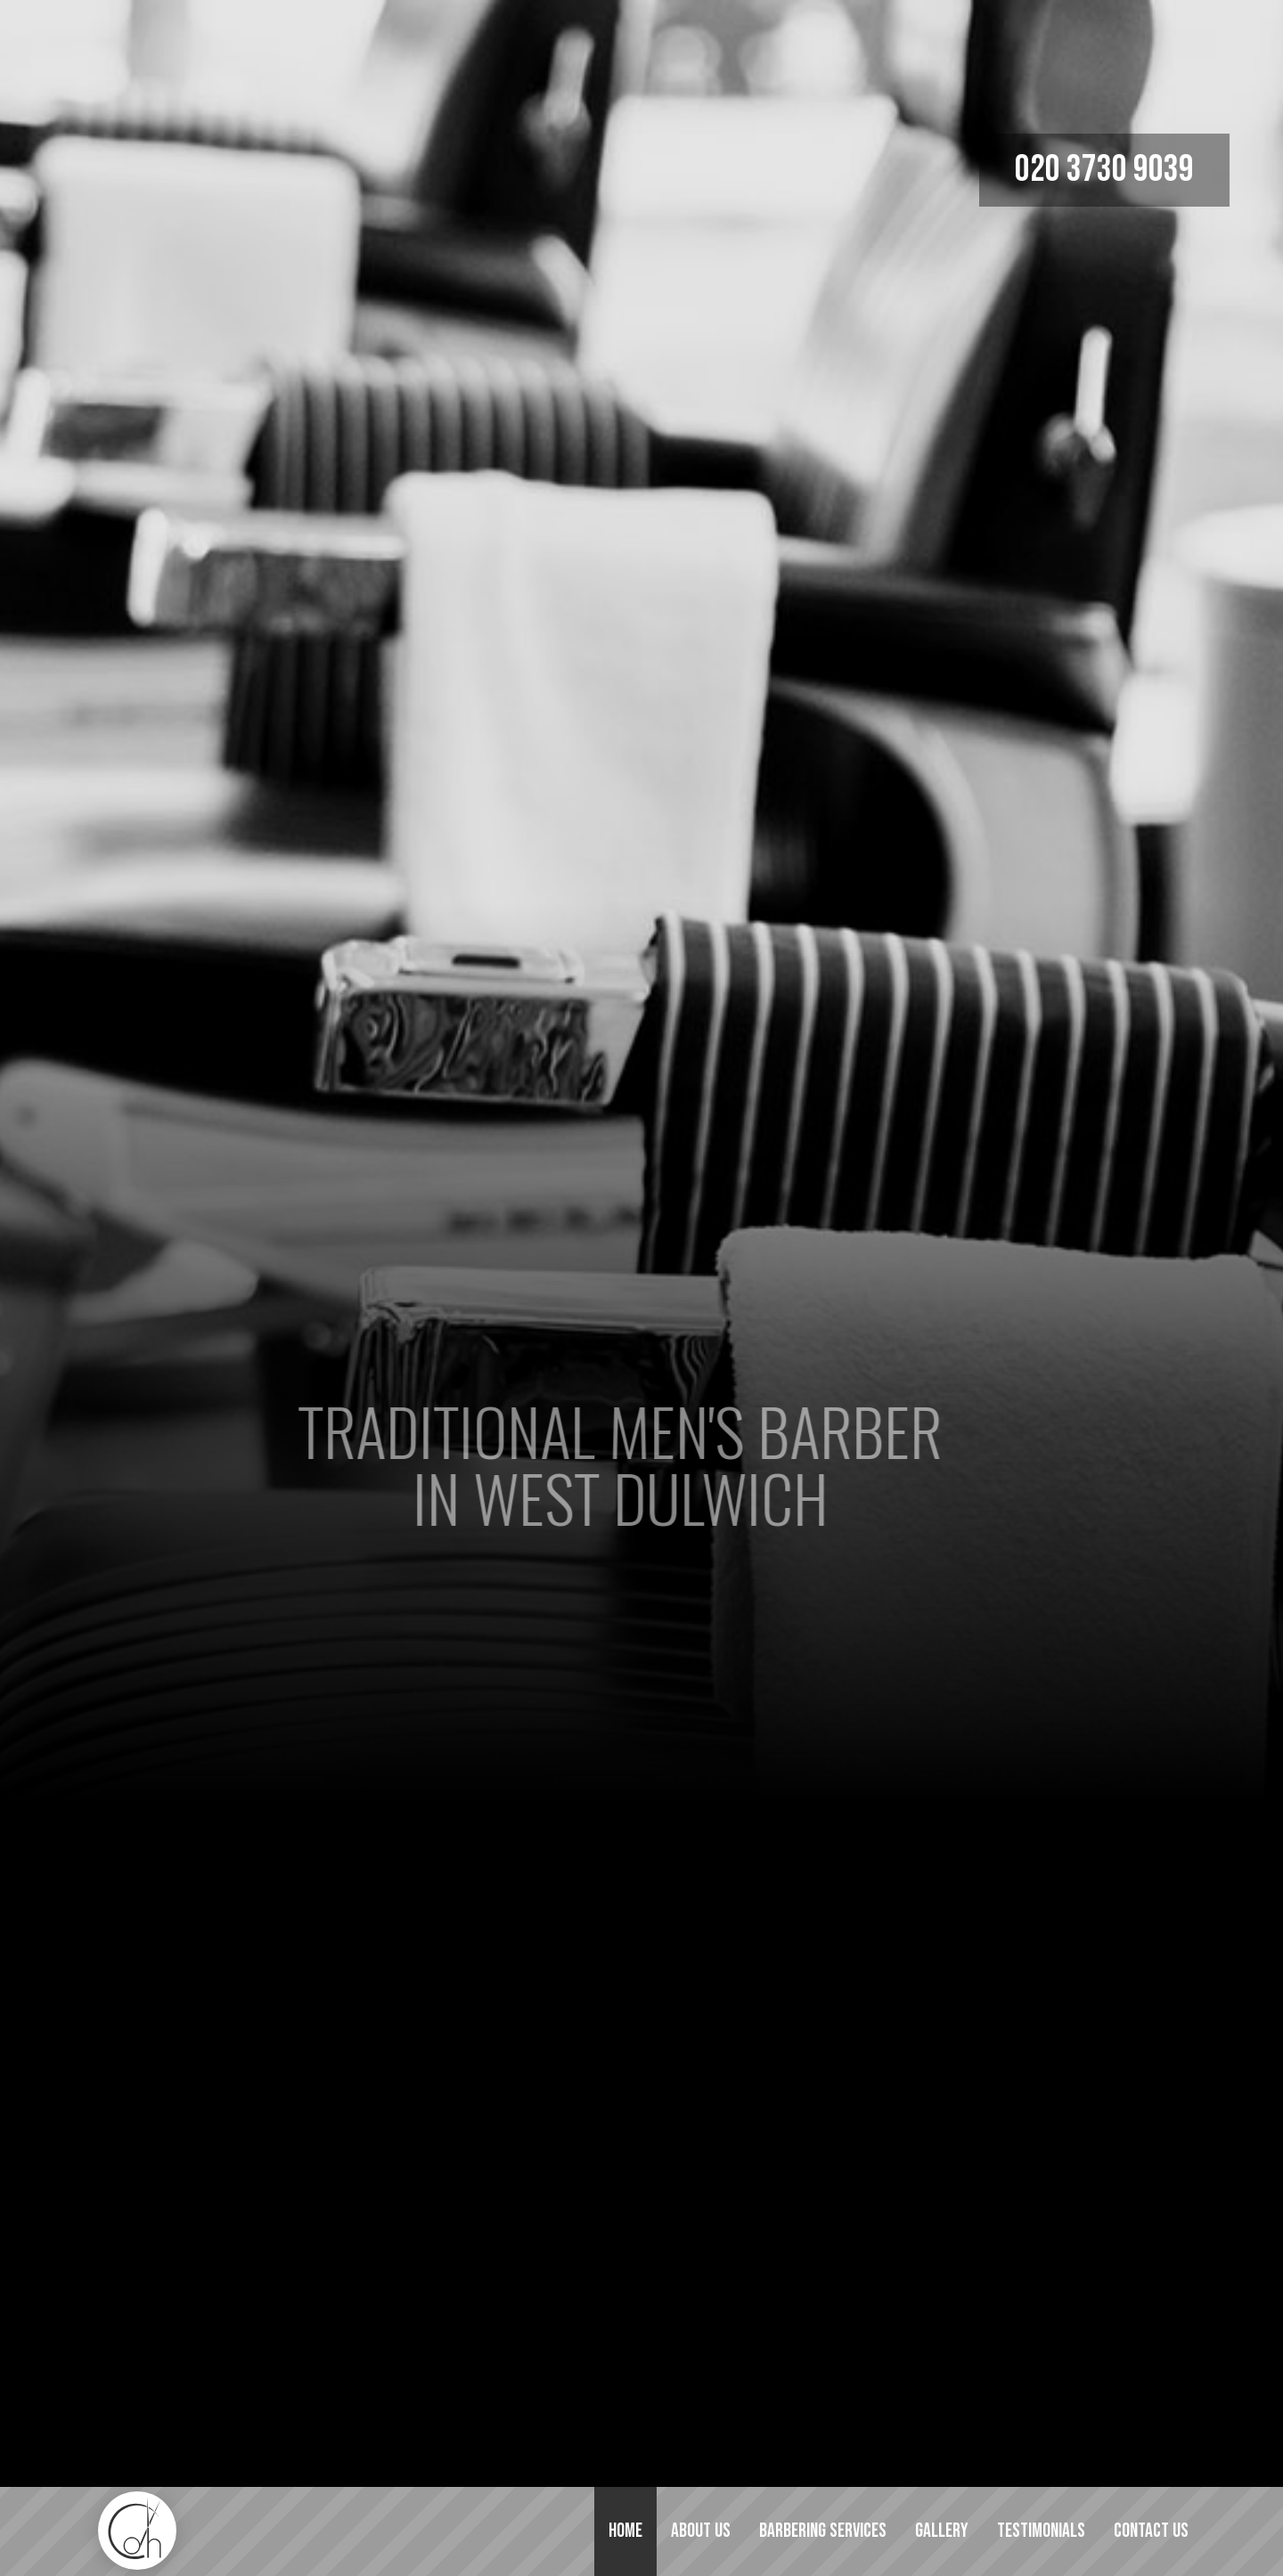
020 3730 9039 (1104, 169)
